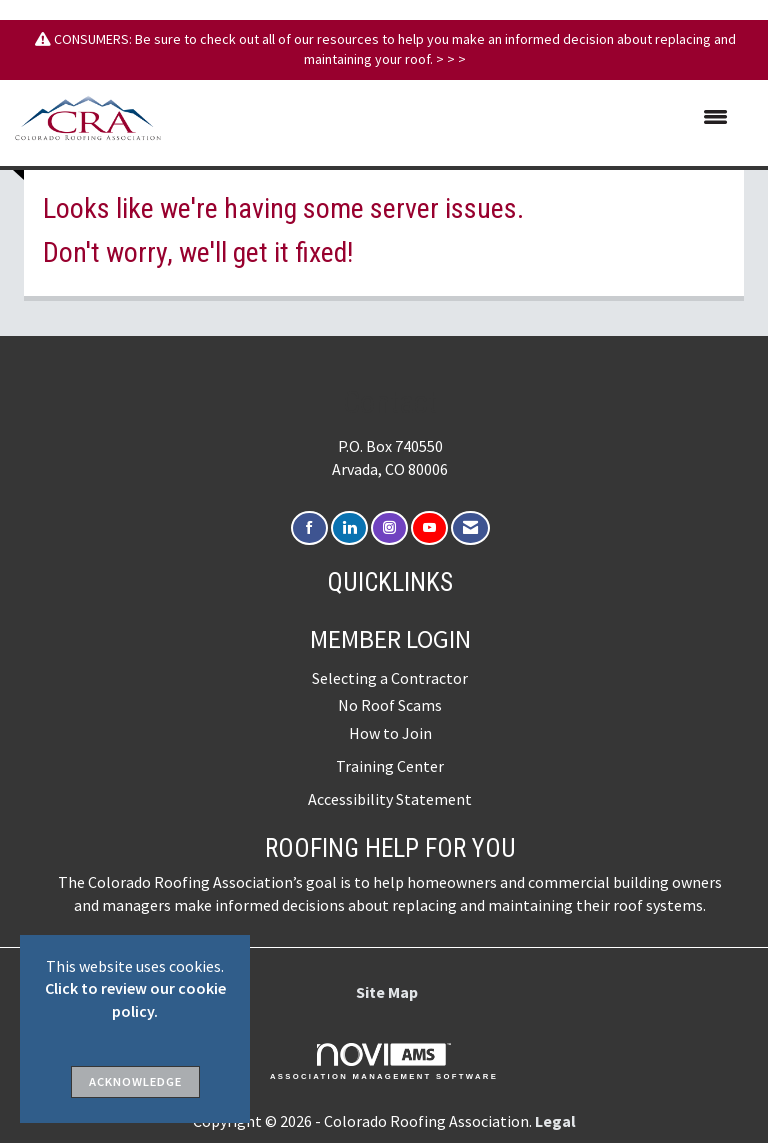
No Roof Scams (390, 705)
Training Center (390, 766)
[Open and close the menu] (454, 118)
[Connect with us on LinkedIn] (349, 528)
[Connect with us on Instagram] (389, 528)
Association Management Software (384, 1062)
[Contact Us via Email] (470, 528)
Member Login (390, 639)
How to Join (390, 733)
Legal (555, 1121)
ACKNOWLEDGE (135, 1081)
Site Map (387, 992)
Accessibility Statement (390, 799)
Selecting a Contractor (390, 678)
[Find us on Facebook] (309, 528)
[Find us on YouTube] (429, 528)
